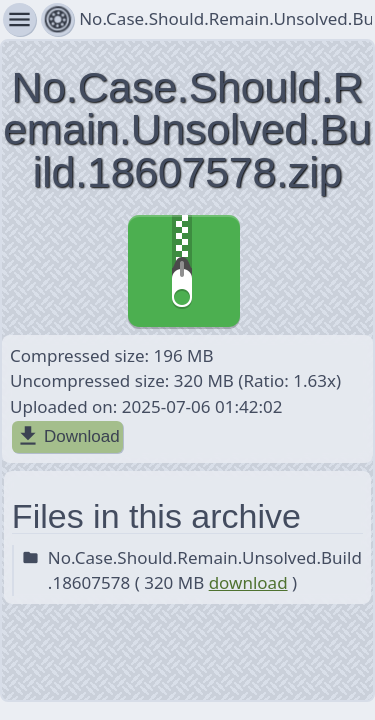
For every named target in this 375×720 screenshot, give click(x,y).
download (248, 582)
